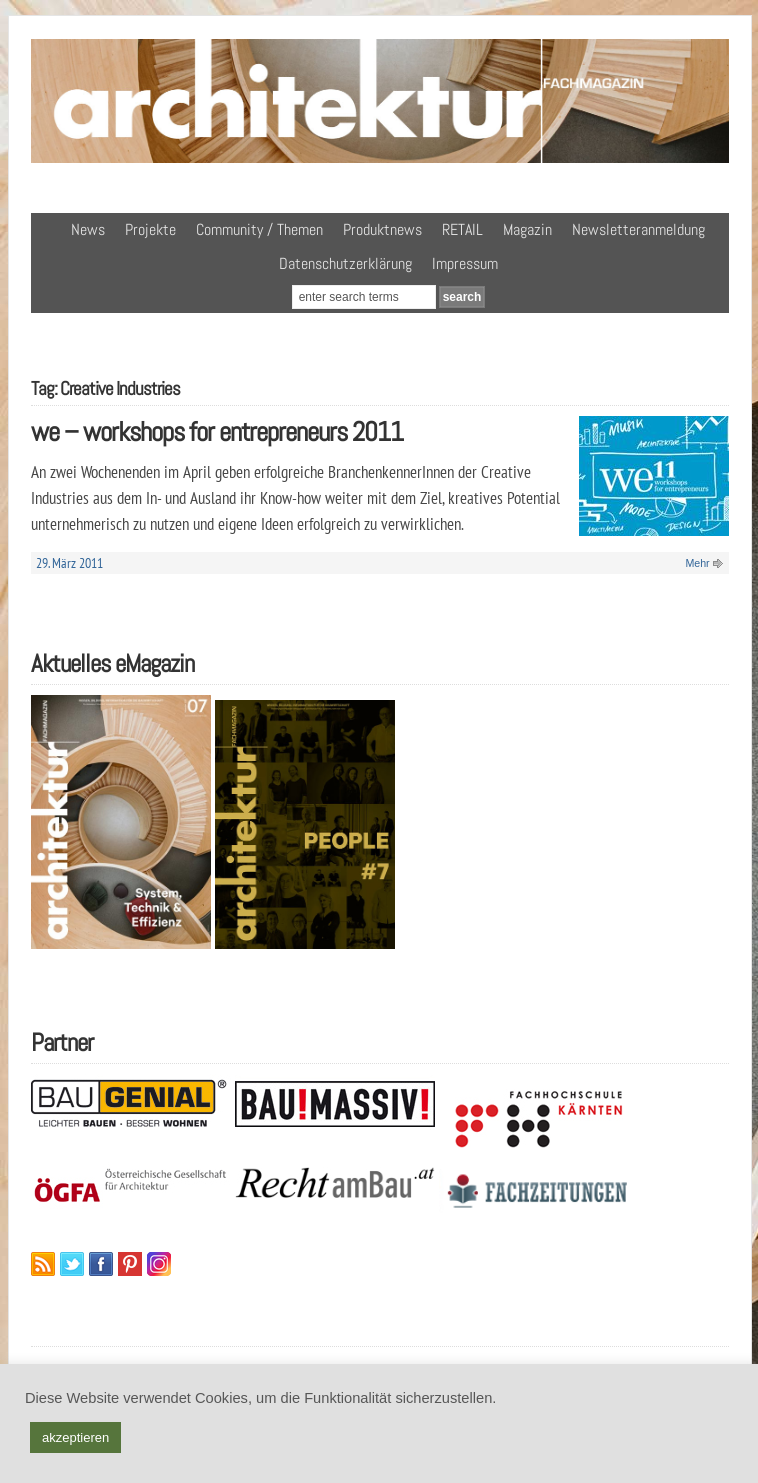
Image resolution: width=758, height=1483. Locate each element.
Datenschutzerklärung (345, 263)
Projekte (150, 229)
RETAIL (462, 229)
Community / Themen (259, 229)
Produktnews (382, 229)
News (88, 229)
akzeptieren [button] (75, 1437)
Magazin (527, 229)
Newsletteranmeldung (638, 229)
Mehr (697, 563)
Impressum (465, 263)
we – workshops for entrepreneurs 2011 (217, 431)
